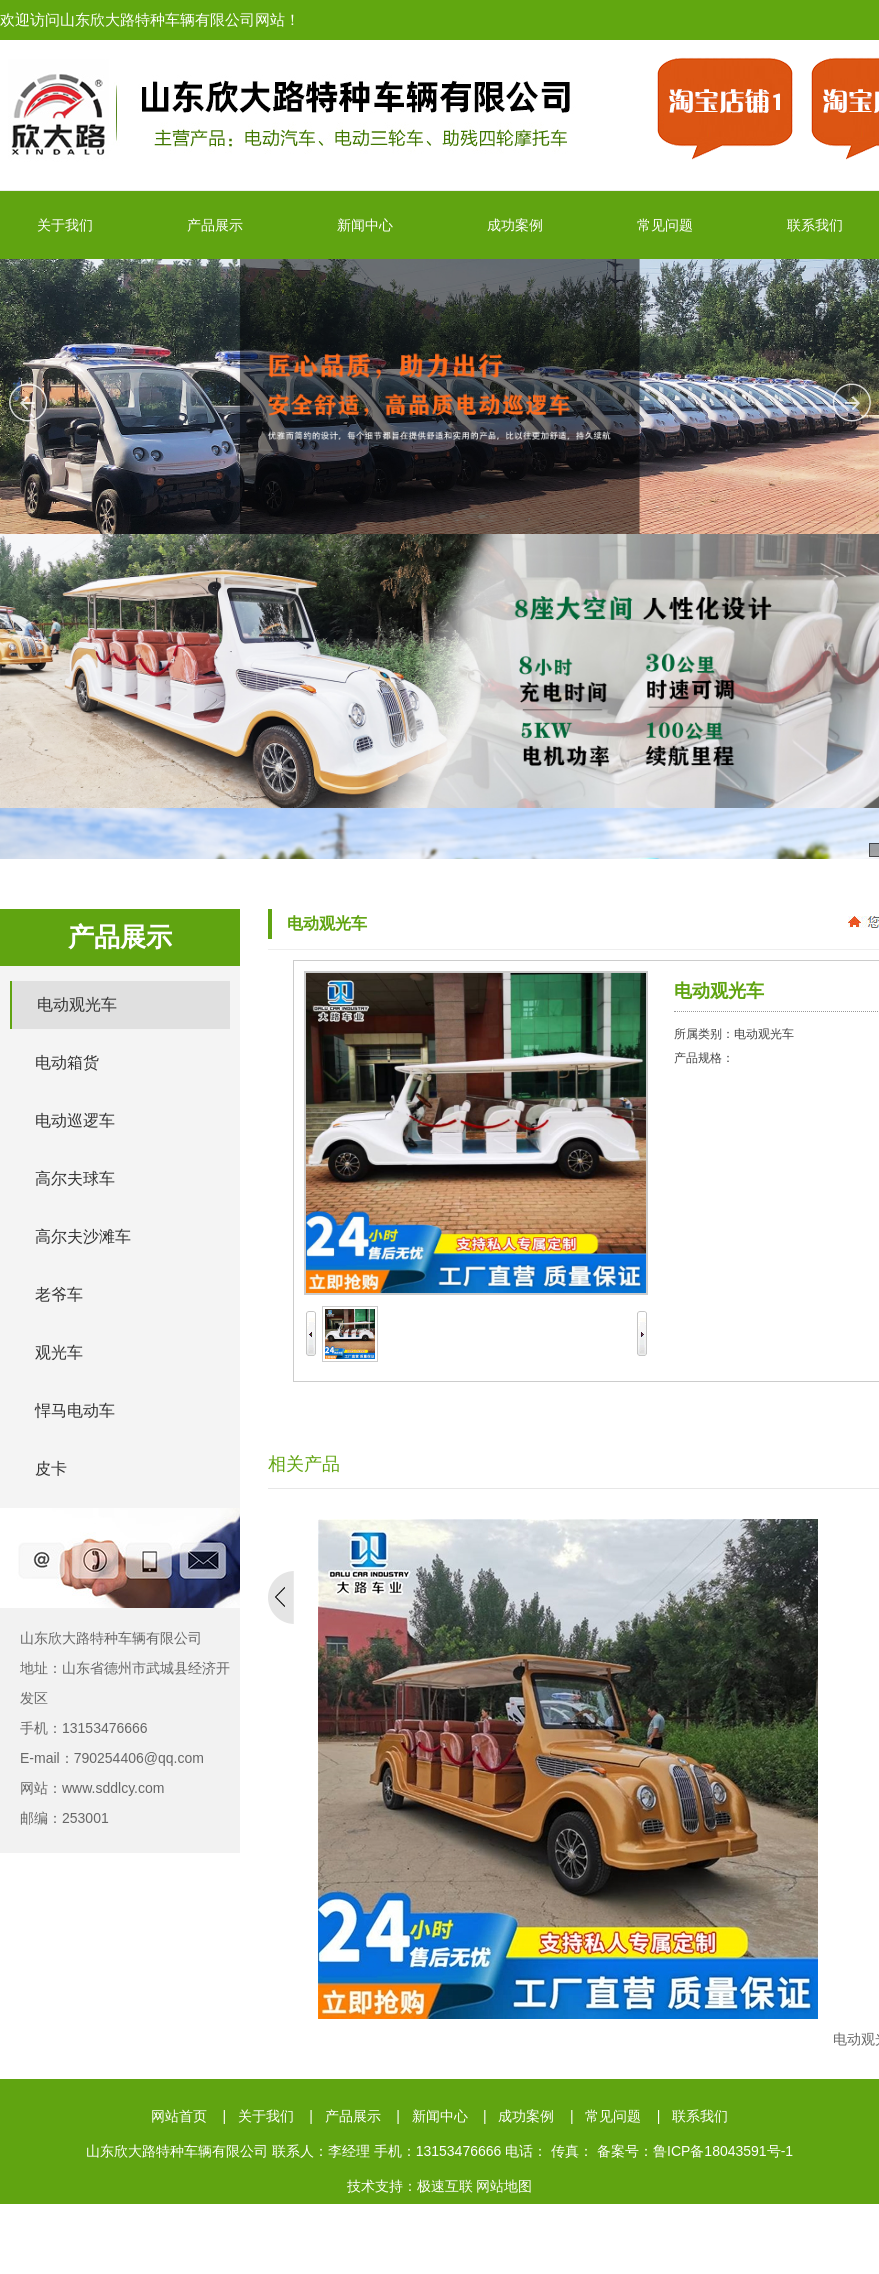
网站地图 (504, 2186)
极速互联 (445, 2186)
